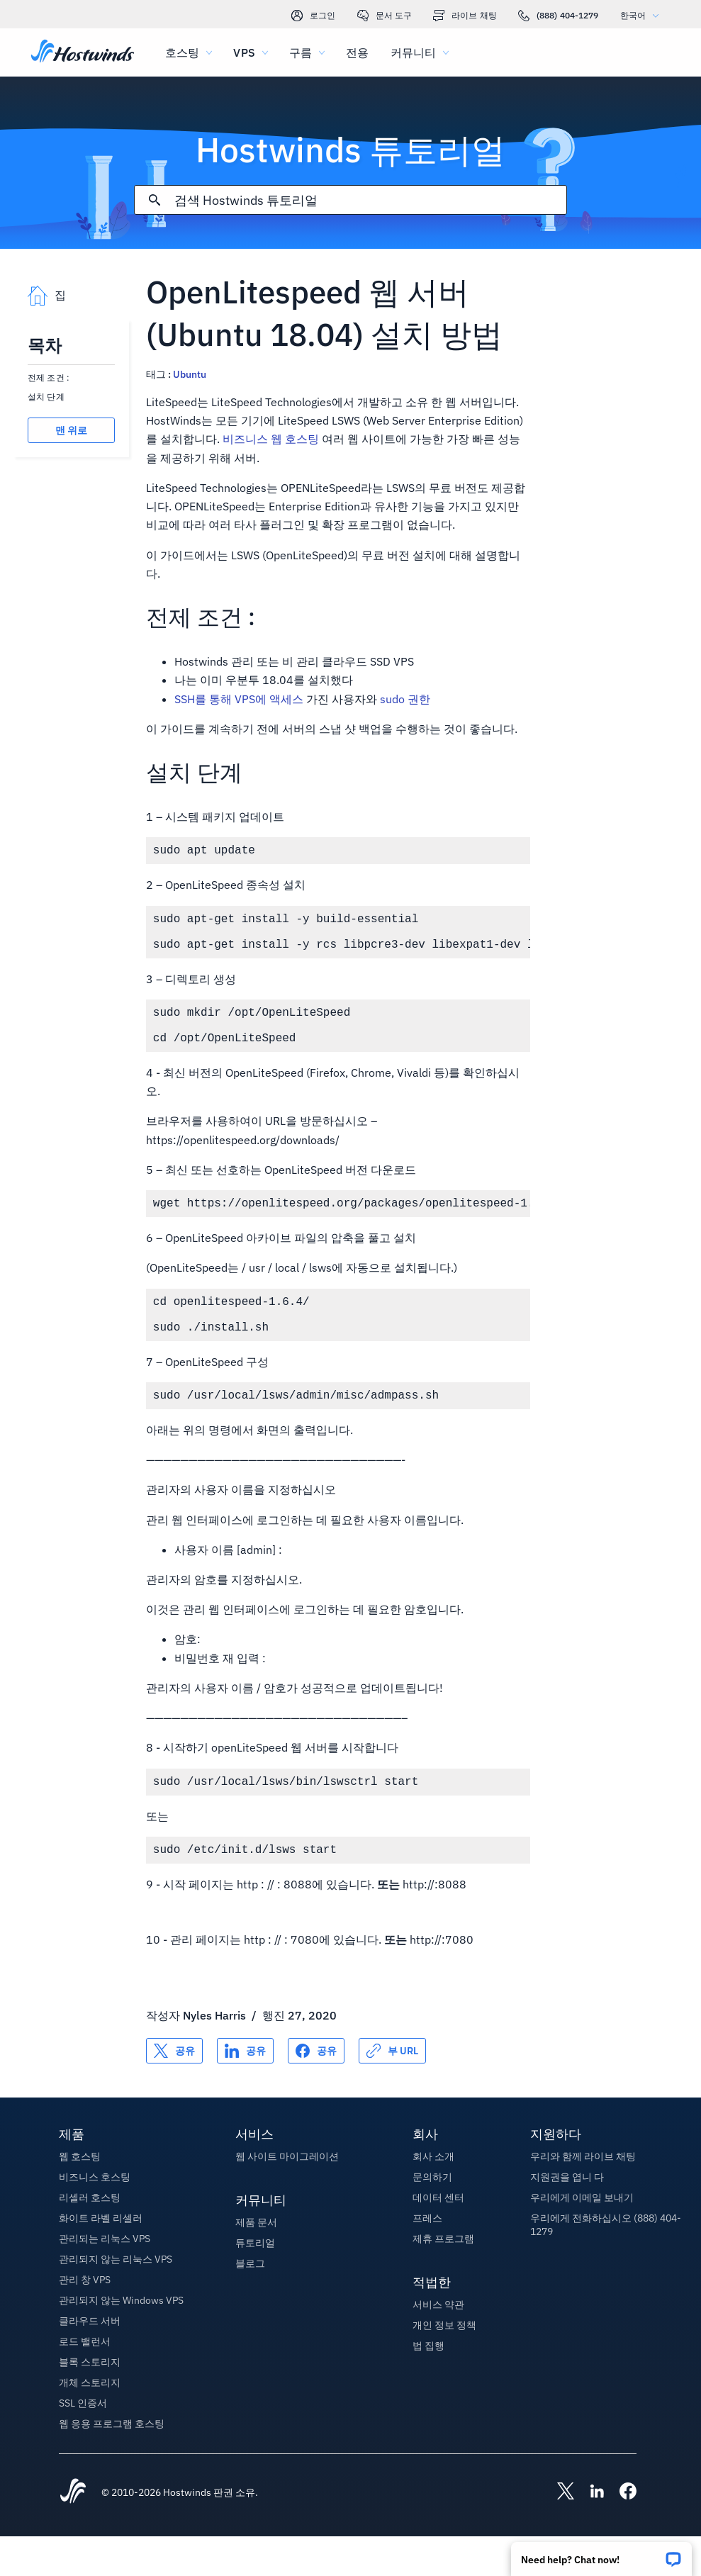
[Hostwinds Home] (73, 2532)
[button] (601, 2554)
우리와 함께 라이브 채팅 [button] (583, 2196)
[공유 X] (174, 2090)
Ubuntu (189, 374)
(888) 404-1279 (558, 15)
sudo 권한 (405, 699)
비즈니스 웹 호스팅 (271, 439)
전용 (357, 52)
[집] (82, 52)
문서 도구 (385, 15)
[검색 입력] (370, 200)
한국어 (643, 15)
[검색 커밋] (154, 200)
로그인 (313, 15)
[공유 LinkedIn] (245, 2090)
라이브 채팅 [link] (465, 15)
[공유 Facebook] (316, 2090)
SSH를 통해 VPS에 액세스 (238, 699)
